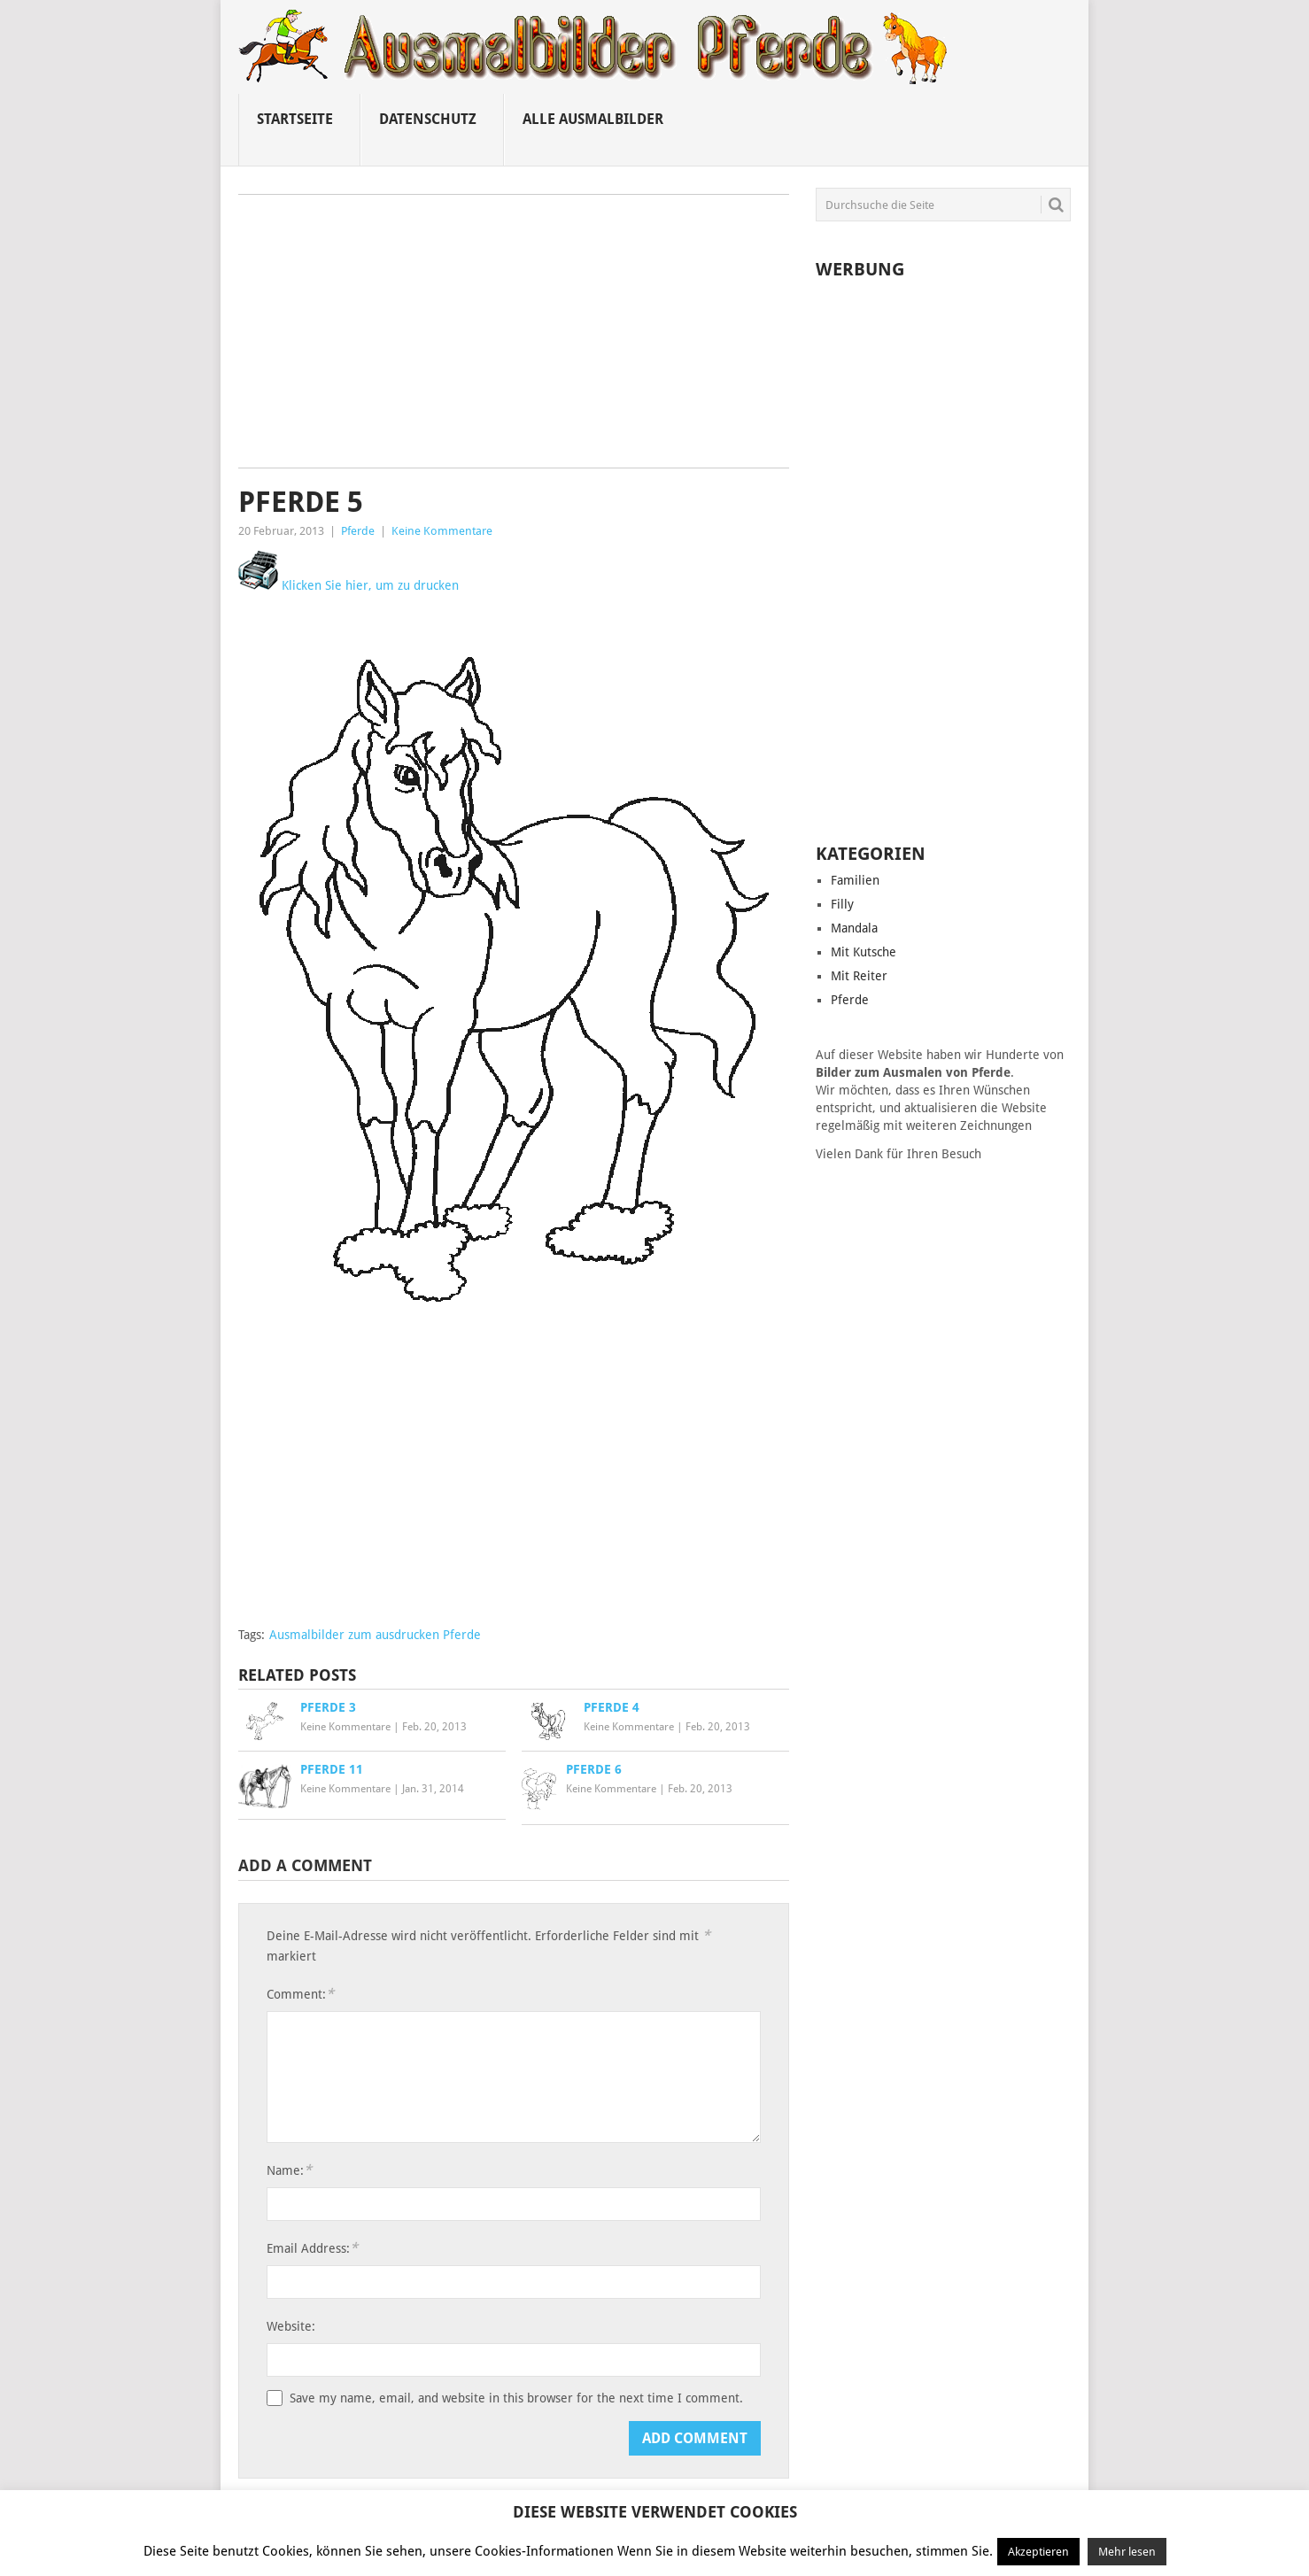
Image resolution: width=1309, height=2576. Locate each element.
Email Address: (312, 2247)
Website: (291, 2326)
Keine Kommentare (441, 531)
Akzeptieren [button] (1038, 2551)
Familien (855, 880)
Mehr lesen (1127, 2551)
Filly (842, 904)
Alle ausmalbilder (593, 119)
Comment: (300, 1993)
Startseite (295, 119)
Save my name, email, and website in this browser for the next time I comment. (516, 2398)
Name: (289, 2170)
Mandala (854, 928)
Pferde (358, 531)
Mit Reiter (859, 976)
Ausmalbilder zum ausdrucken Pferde (375, 1635)
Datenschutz (427, 119)
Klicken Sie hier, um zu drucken (348, 585)
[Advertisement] (513, 337)
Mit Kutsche (863, 952)
